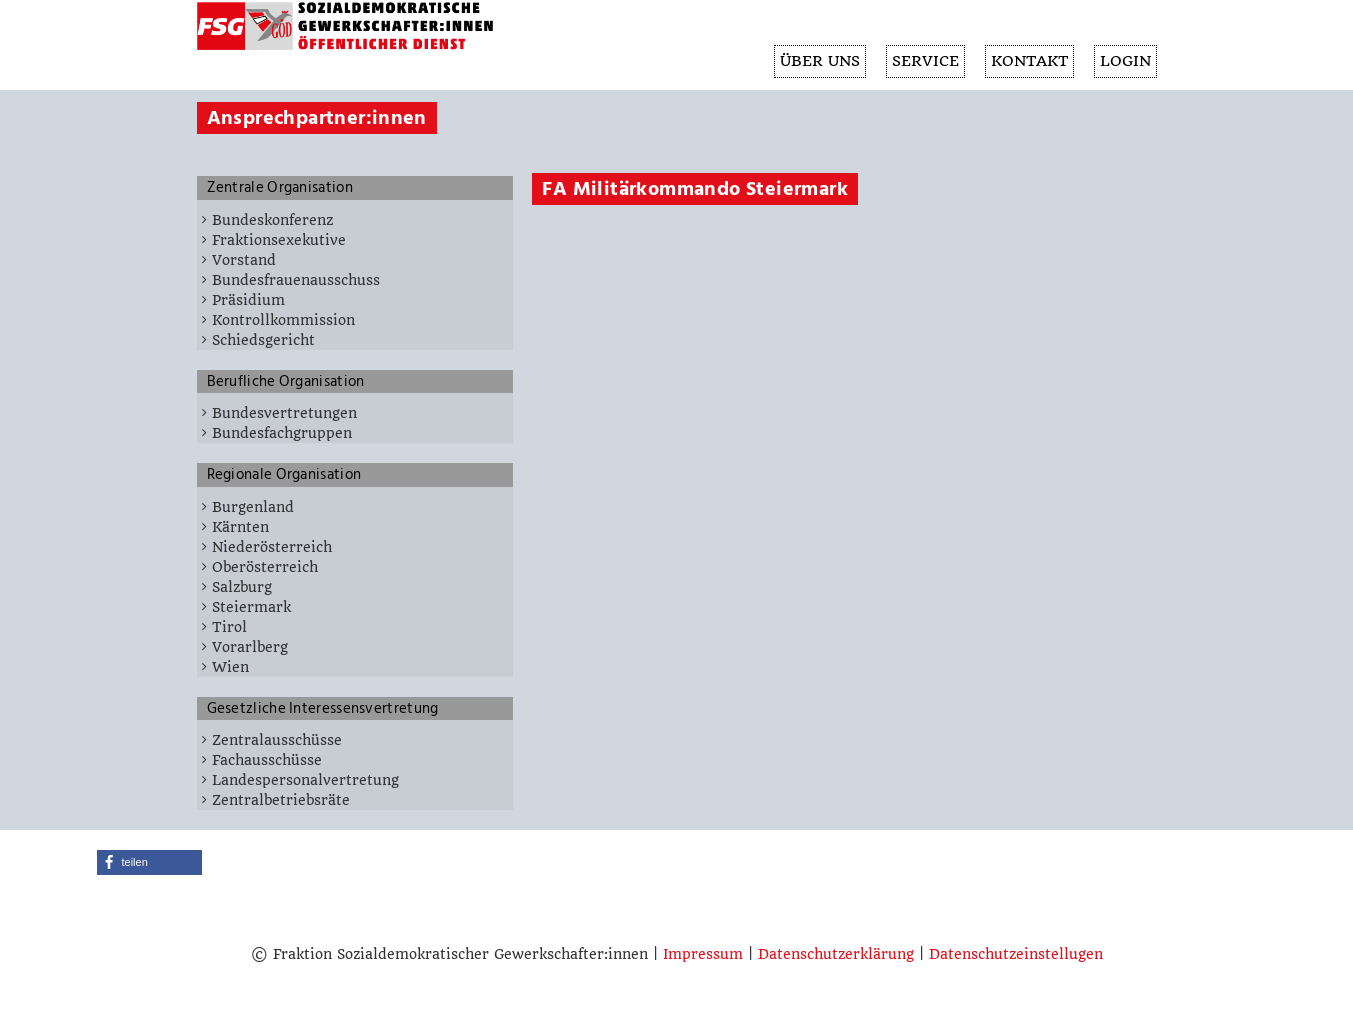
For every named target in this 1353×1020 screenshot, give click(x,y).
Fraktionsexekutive (279, 240)
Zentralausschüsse (277, 740)
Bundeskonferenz (272, 220)
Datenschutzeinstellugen (1016, 954)
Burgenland (253, 507)
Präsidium (248, 300)
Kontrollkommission (283, 320)
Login (1124, 62)
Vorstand (244, 260)
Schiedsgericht (263, 340)
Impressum (703, 954)
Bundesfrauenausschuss (296, 280)
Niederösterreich (272, 547)
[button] (149, 862)
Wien (230, 667)
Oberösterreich (265, 567)
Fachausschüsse (267, 760)
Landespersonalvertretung (305, 780)
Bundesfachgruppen (282, 433)
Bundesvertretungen (284, 413)
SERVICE (920, 62)
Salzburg (242, 587)
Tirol (229, 627)
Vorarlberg (250, 647)
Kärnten (240, 527)
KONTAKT (1026, 62)
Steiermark (251, 607)
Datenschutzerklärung (836, 954)
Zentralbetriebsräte (281, 800)
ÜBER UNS (813, 62)
